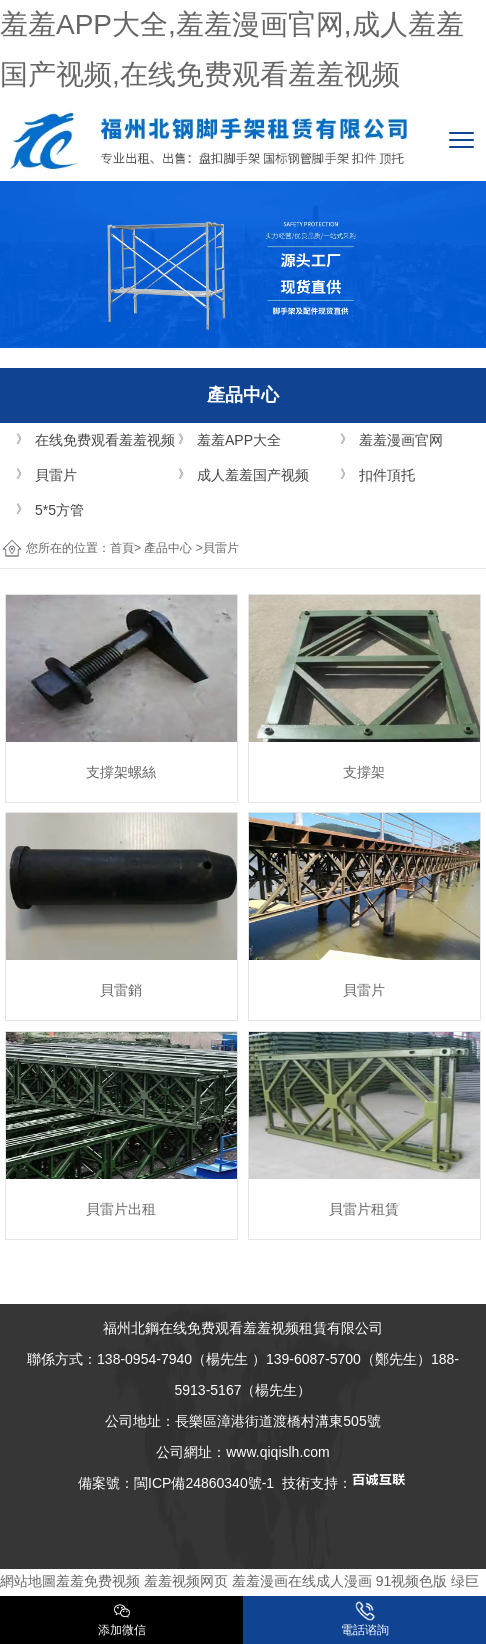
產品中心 (168, 548)
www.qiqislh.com (277, 1452)
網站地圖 (28, 1581)
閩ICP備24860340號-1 (204, 1483)
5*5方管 (59, 510)
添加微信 (122, 1619)
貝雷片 (56, 475)
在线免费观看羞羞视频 (105, 440)
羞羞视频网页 (186, 1581)
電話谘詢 (365, 1619)
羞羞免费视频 (98, 1581)
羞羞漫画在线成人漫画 (302, 1581)
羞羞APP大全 (239, 440)
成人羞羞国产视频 (253, 475)
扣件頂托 (387, 475)
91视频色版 (412, 1581)
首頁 (122, 548)
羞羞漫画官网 (401, 440)
